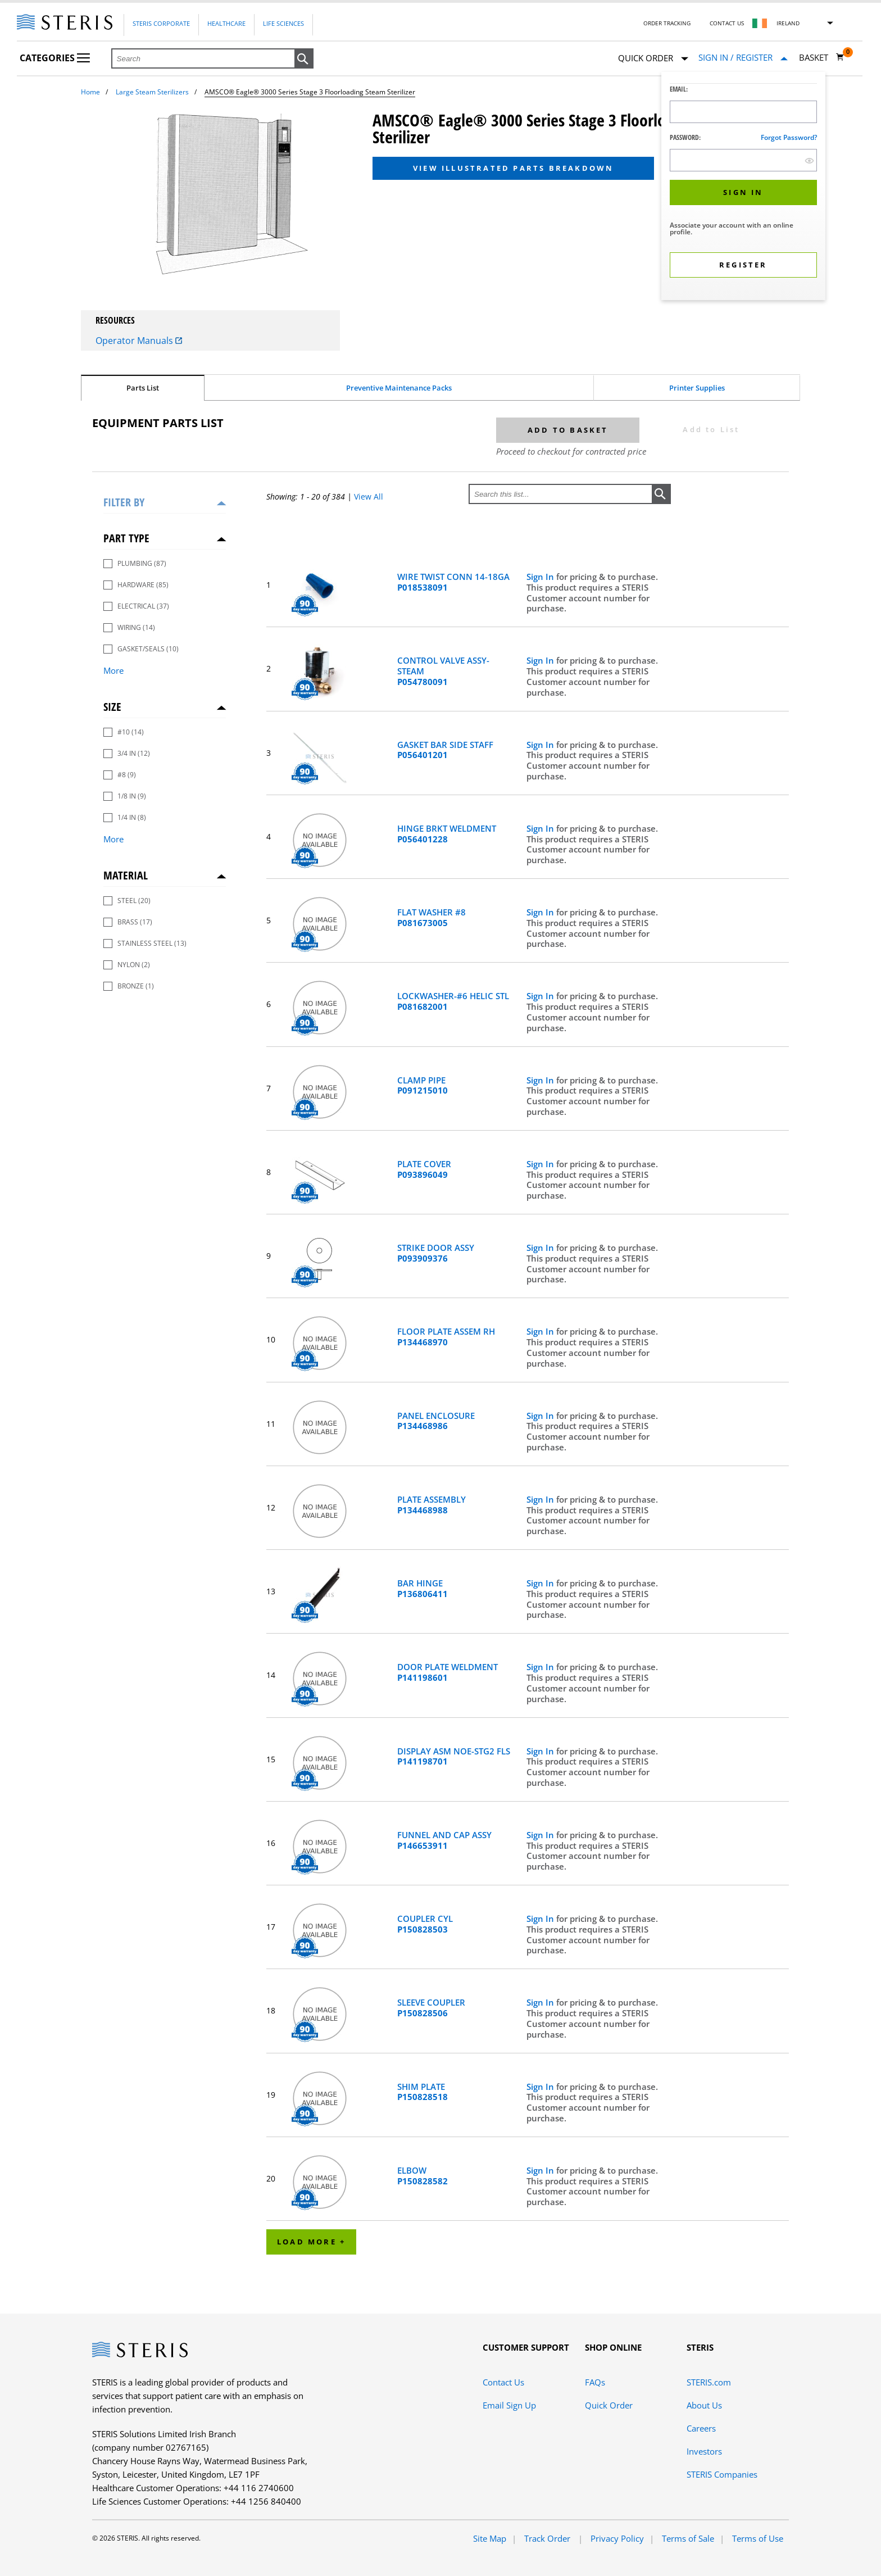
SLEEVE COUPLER (431, 2008)
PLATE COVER (424, 1169)
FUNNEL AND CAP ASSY (444, 1840)
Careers (701, 2428)
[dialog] (743, 187)
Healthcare (226, 23)
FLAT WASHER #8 (431, 917)
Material (125, 875)
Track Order (548, 2538)
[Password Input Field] (743, 160)
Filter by (123, 502)
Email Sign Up (509, 2405)
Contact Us (727, 23)
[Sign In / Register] (743, 57)
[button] (304, 59)
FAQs (595, 2382)
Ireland (788, 23)
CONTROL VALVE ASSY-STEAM (443, 671)
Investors (704, 2451)
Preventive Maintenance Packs (399, 388)
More (113, 670)
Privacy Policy (617, 2538)
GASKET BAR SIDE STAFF (445, 750)
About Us (704, 2405)
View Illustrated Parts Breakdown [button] (513, 168)
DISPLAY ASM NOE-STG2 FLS (453, 1756)
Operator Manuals (139, 340)
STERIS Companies (722, 2474)
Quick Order (653, 59)
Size (112, 706)
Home (90, 92)
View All (368, 496)
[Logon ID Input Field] (743, 112)
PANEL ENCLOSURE (436, 1421)
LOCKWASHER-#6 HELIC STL (453, 1001)
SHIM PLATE (422, 2092)
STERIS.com (709, 2382)
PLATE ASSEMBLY (431, 1505)
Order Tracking (667, 23)
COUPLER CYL (425, 1924)
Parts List (142, 388)
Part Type (126, 538)
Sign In (541, 576)
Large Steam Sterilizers (152, 92)
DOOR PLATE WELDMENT (447, 1672)
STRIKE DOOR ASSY (435, 1253)
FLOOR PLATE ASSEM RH (446, 1337)
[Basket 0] (821, 57)
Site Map (489, 2538)
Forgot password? (789, 137)
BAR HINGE (422, 1588)
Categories (55, 58)
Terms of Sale (688, 2538)
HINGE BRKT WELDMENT (446, 834)
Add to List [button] (711, 429)
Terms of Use (757, 2538)
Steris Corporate (161, 23)
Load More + (311, 2242)
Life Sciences (283, 23)
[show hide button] (809, 160)
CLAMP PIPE (422, 1085)
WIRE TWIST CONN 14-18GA (453, 582)
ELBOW (422, 2176)
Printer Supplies (697, 388)
